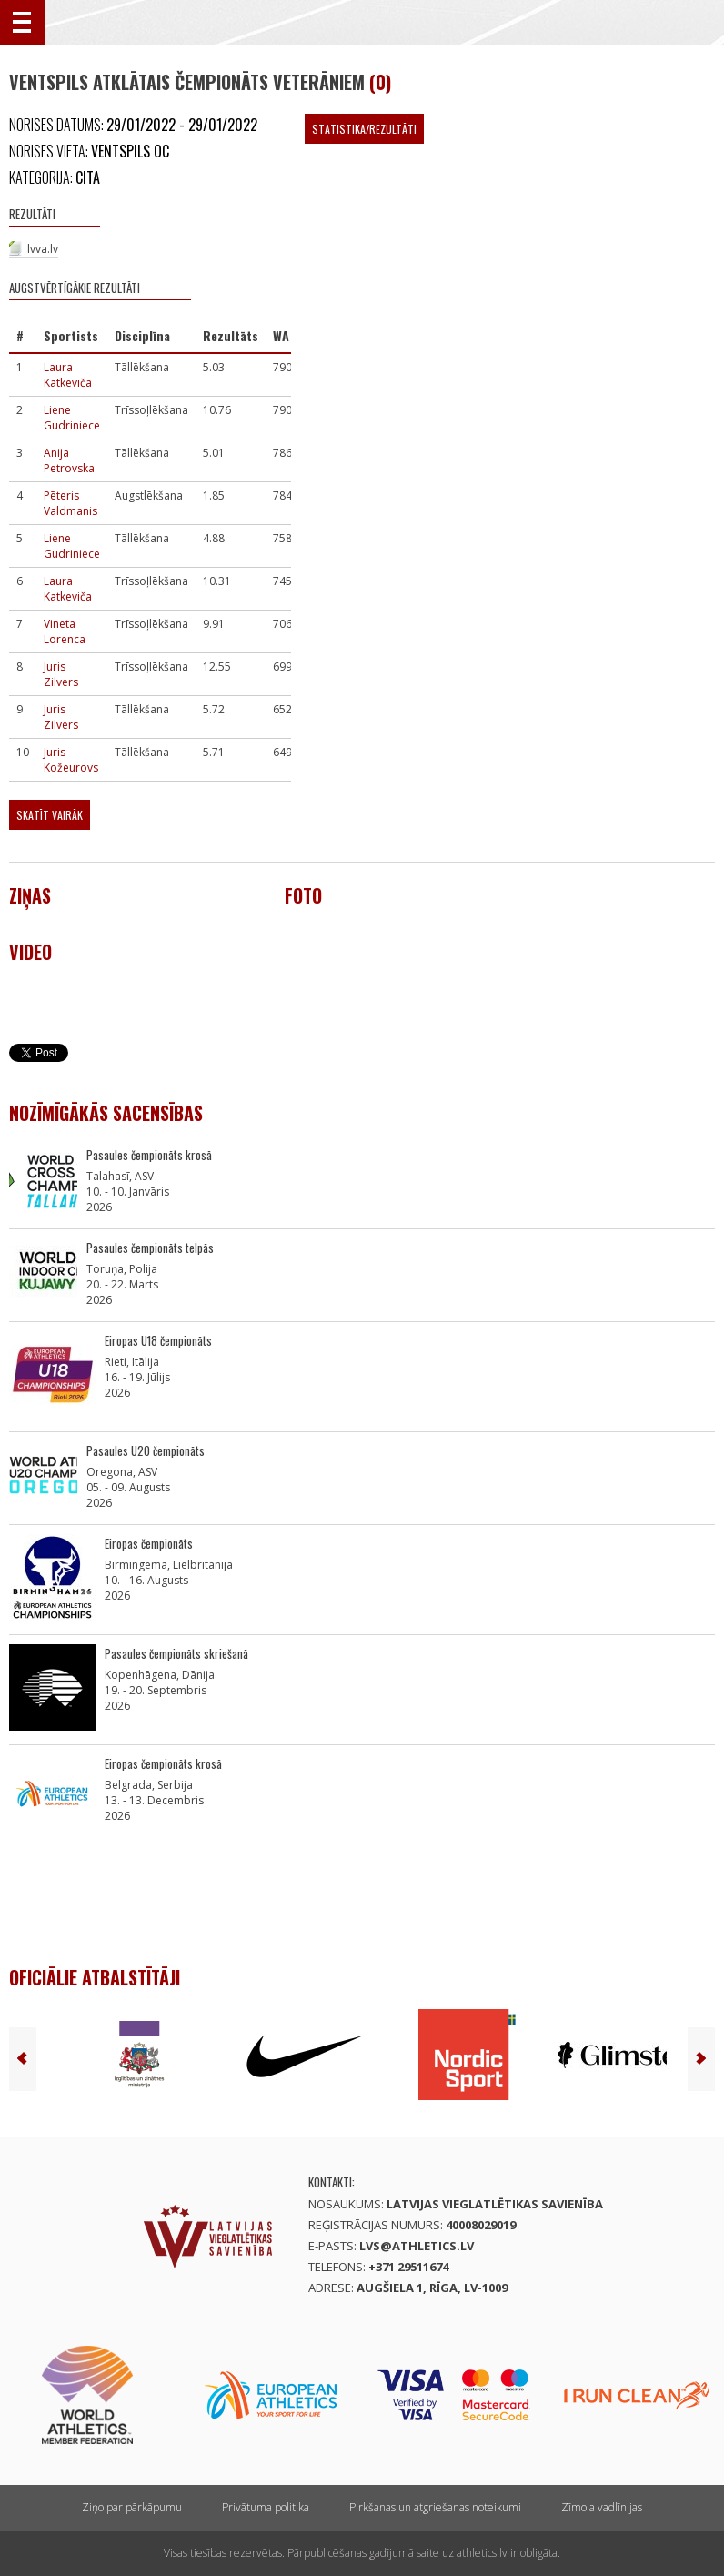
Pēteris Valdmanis (70, 503)
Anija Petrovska (69, 460)
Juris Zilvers (61, 674)
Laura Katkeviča (68, 374)
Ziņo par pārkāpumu (132, 2507)
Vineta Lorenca (64, 631)
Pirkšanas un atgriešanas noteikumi (435, 2507)
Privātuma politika (265, 2507)
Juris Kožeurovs (71, 759)
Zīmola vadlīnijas (601, 2507)
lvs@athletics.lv (416, 2246)
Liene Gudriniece (72, 417)
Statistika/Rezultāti (364, 128)
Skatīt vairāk (49, 815)
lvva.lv (42, 249)
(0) (380, 82)
